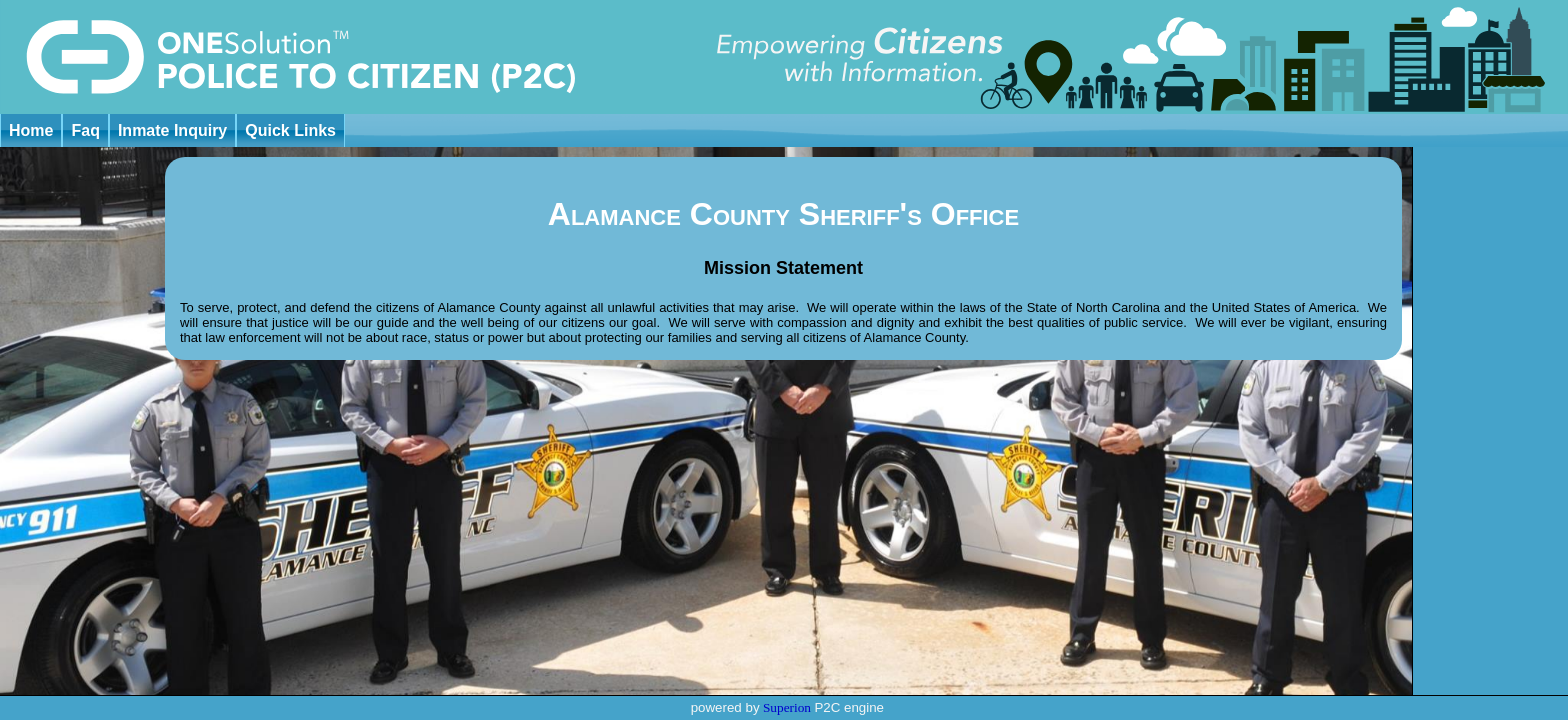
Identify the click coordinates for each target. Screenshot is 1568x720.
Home (31, 130)
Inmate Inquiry (172, 130)
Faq (85, 130)
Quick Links (290, 130)
